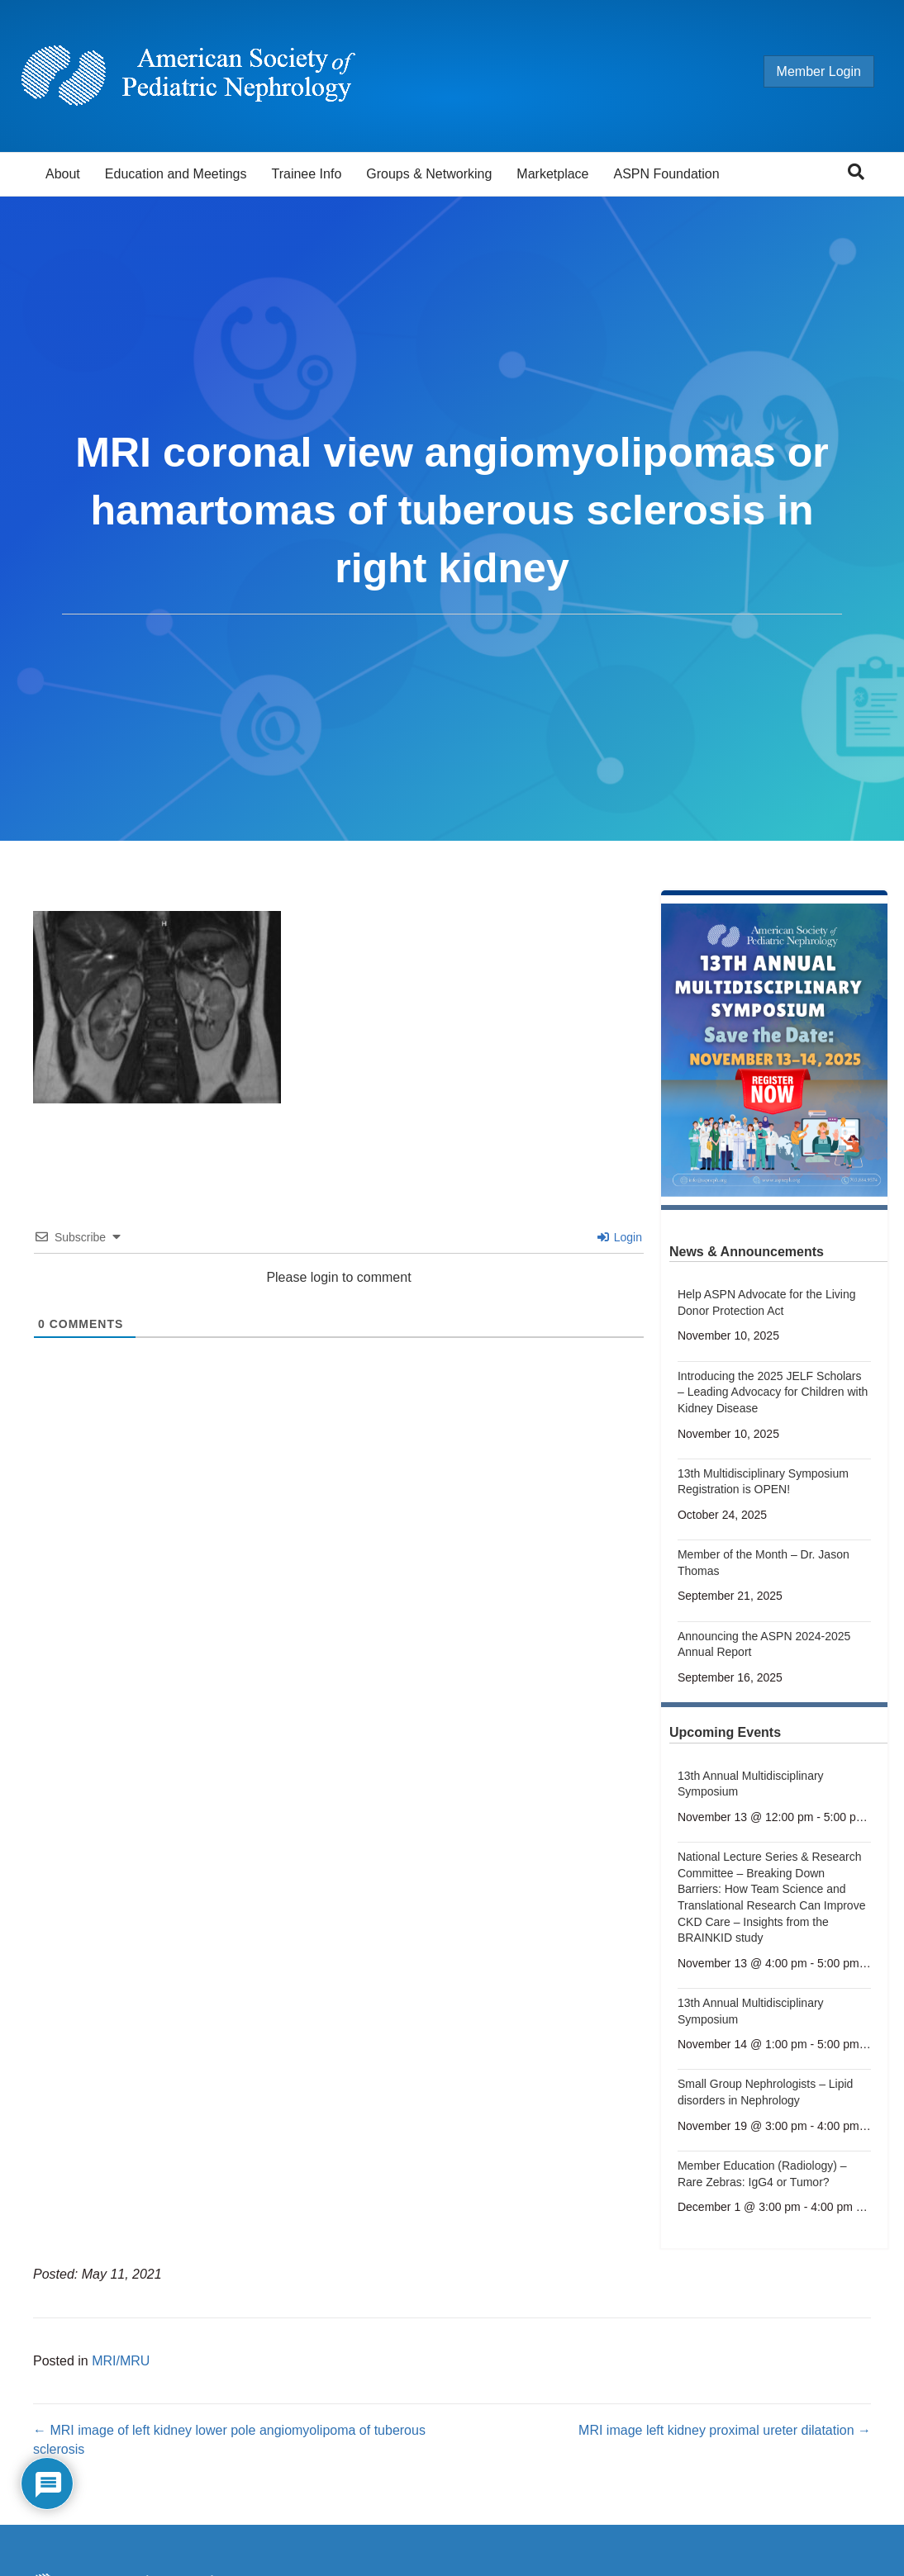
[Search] (856, 172)
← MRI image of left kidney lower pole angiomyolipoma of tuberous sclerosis (229, 2439)
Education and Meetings (176, 174)
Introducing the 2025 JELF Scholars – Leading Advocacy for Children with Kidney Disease (773, 1392)
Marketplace (552, 174)
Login (619, 1237)
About (62, 174)
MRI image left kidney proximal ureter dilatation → (724, 2430)
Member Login (803, 71)
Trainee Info (306, 174)
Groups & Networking (429, 174)
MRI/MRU (121, 2361)
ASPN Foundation (667, 174)
